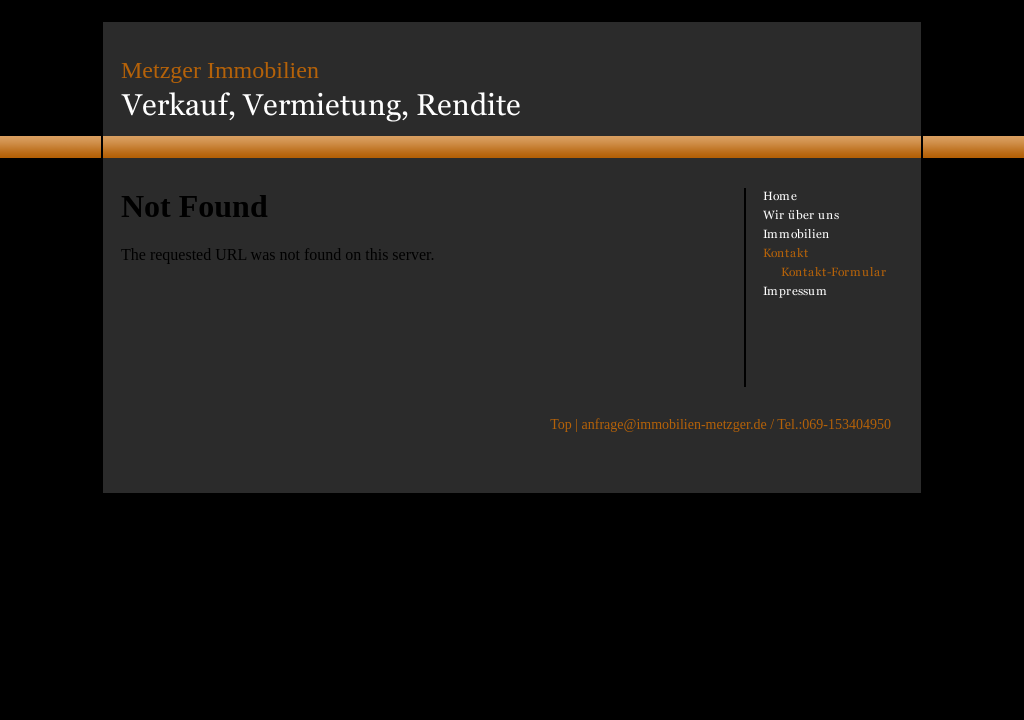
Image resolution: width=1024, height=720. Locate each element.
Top (561, 424)
